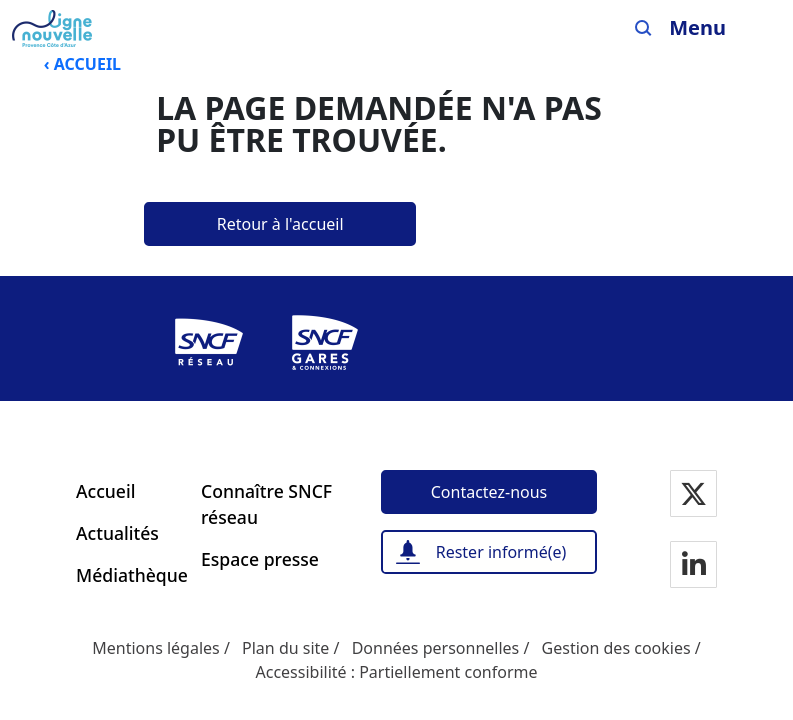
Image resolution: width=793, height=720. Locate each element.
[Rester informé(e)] (489, 552)
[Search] (643, 28)
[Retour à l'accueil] (280, 224)
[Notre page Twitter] (693, 494)
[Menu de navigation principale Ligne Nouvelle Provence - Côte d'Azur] (52, 28)
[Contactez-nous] (489, 492)
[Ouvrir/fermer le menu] (712, 28)
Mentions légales (156, 648)
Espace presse (260, 559)
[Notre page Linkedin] (694, 565)
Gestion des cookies (616, 648)
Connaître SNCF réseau (266, 504)
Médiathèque (126, 575)
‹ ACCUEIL (82, 64)
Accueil (105, 491)
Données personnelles (436, 648)
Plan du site (285, 648)
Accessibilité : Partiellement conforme (396, 672)
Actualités (117, 533)
